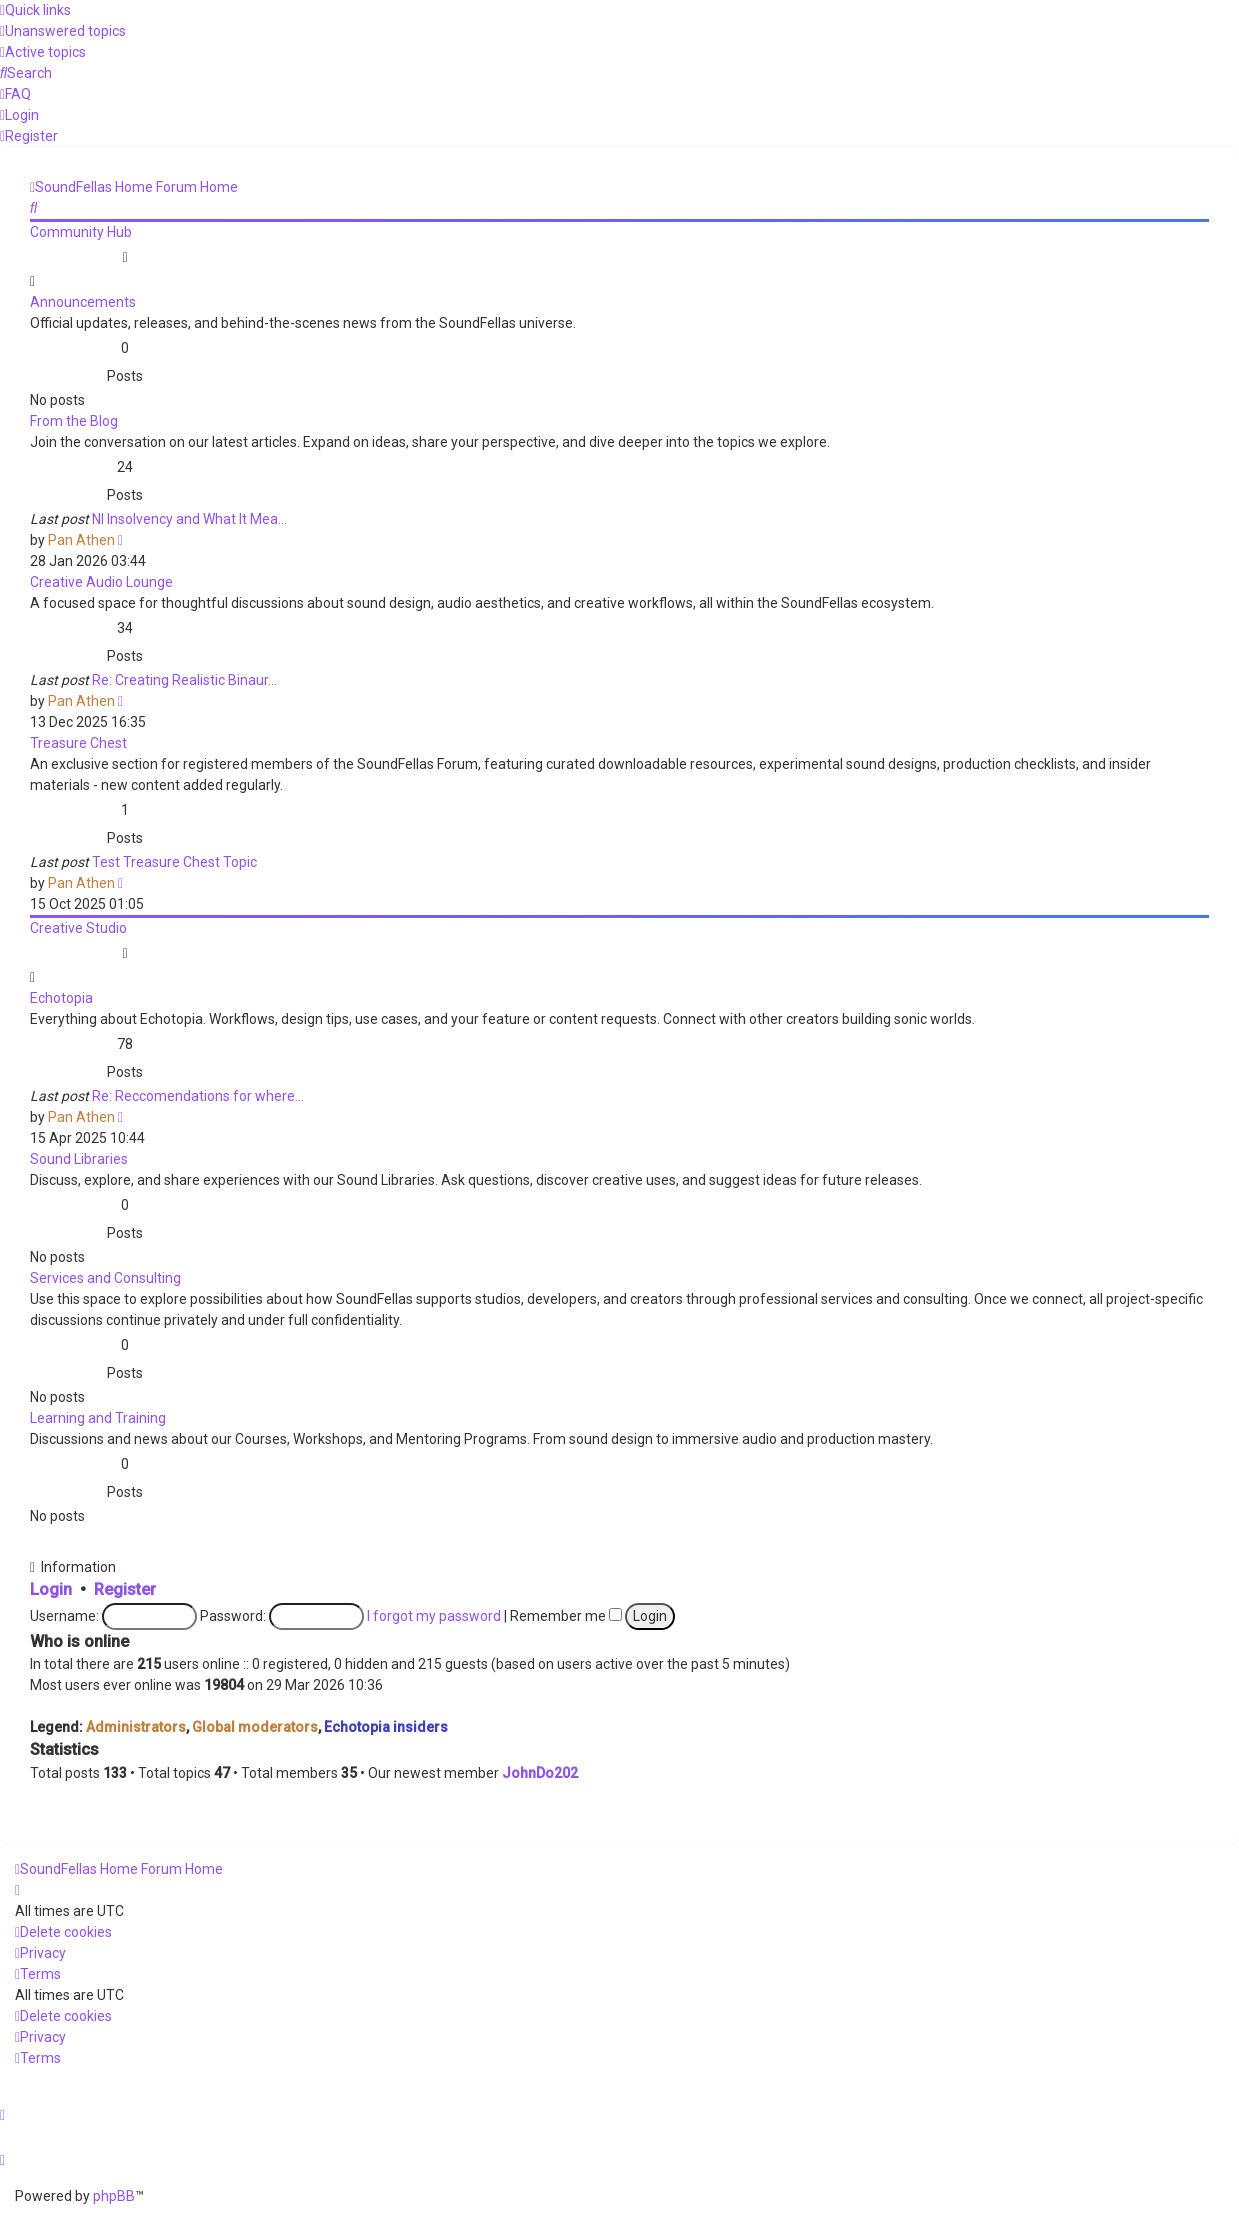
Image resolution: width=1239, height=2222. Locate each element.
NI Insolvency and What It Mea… (189, 519)
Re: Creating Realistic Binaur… (184, 680)
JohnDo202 (540, 1773)
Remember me (566, 1616)
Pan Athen (81, 540)
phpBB (114, 2196)
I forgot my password (434, 1616)
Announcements (83, 302)
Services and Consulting (105, 1278)
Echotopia (61, 998)
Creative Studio (78, 928)
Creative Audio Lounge (101, 582)
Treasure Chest (78, 743)
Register (125, 1589)
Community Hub (81, 232)
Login (51, 1589)
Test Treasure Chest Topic (174, 862)
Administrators (136, 1727)
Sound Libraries (79, 1159)
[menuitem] (63, 31)
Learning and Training (98, 1418)
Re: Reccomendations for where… (198, 1096)
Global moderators (255, 1727)
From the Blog (74, 421)
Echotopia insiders (386, 1727)
